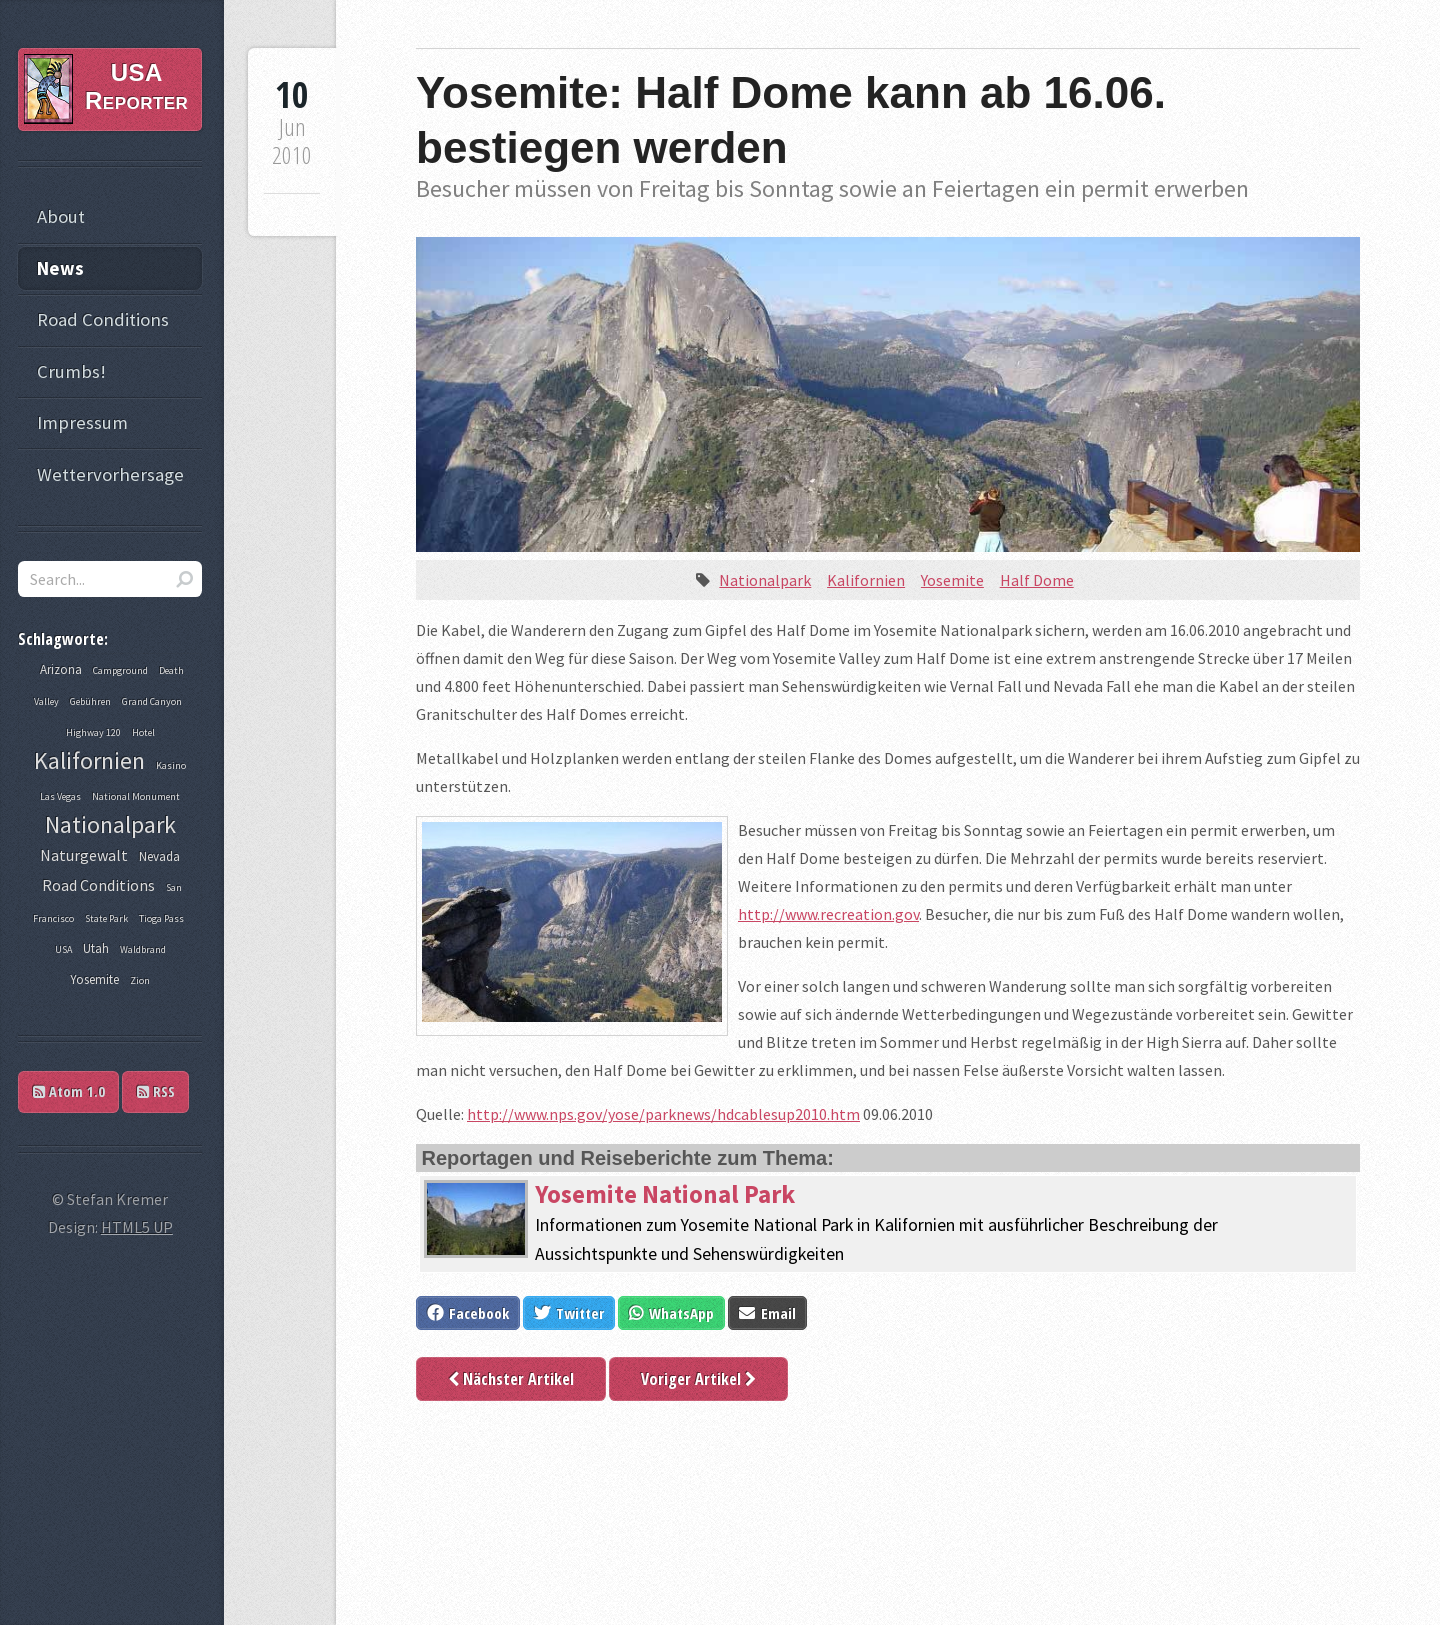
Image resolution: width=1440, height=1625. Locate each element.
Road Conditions (103, 319)
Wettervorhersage (110, 474)
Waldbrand (143, 949)
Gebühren (90, 701)
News (60, 268)
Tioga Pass (161, 918)
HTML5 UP (137, 1227)
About (61, 216)
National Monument (136, 796)
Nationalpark (765, 580)
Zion (140, 980)
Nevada (159, 856)
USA (63, 949)
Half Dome (1037, 580)
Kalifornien (866, 580)
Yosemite (952, 580)
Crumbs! (71, 371)
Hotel (143, 732)
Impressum (82, 422)
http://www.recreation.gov (828, 914)
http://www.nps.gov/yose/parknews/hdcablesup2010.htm (663, 1114)
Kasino (171, 765)
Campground (120, 670)
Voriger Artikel (698, 1379)
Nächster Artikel (511, 1379)
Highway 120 (93, 732)
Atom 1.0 (69, 1091)
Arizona (61, 669)
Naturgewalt (84, 855)
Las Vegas (60, 796)
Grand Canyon (152, 701)
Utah (96, 948)
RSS (156, 1091)
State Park (106, 918)
